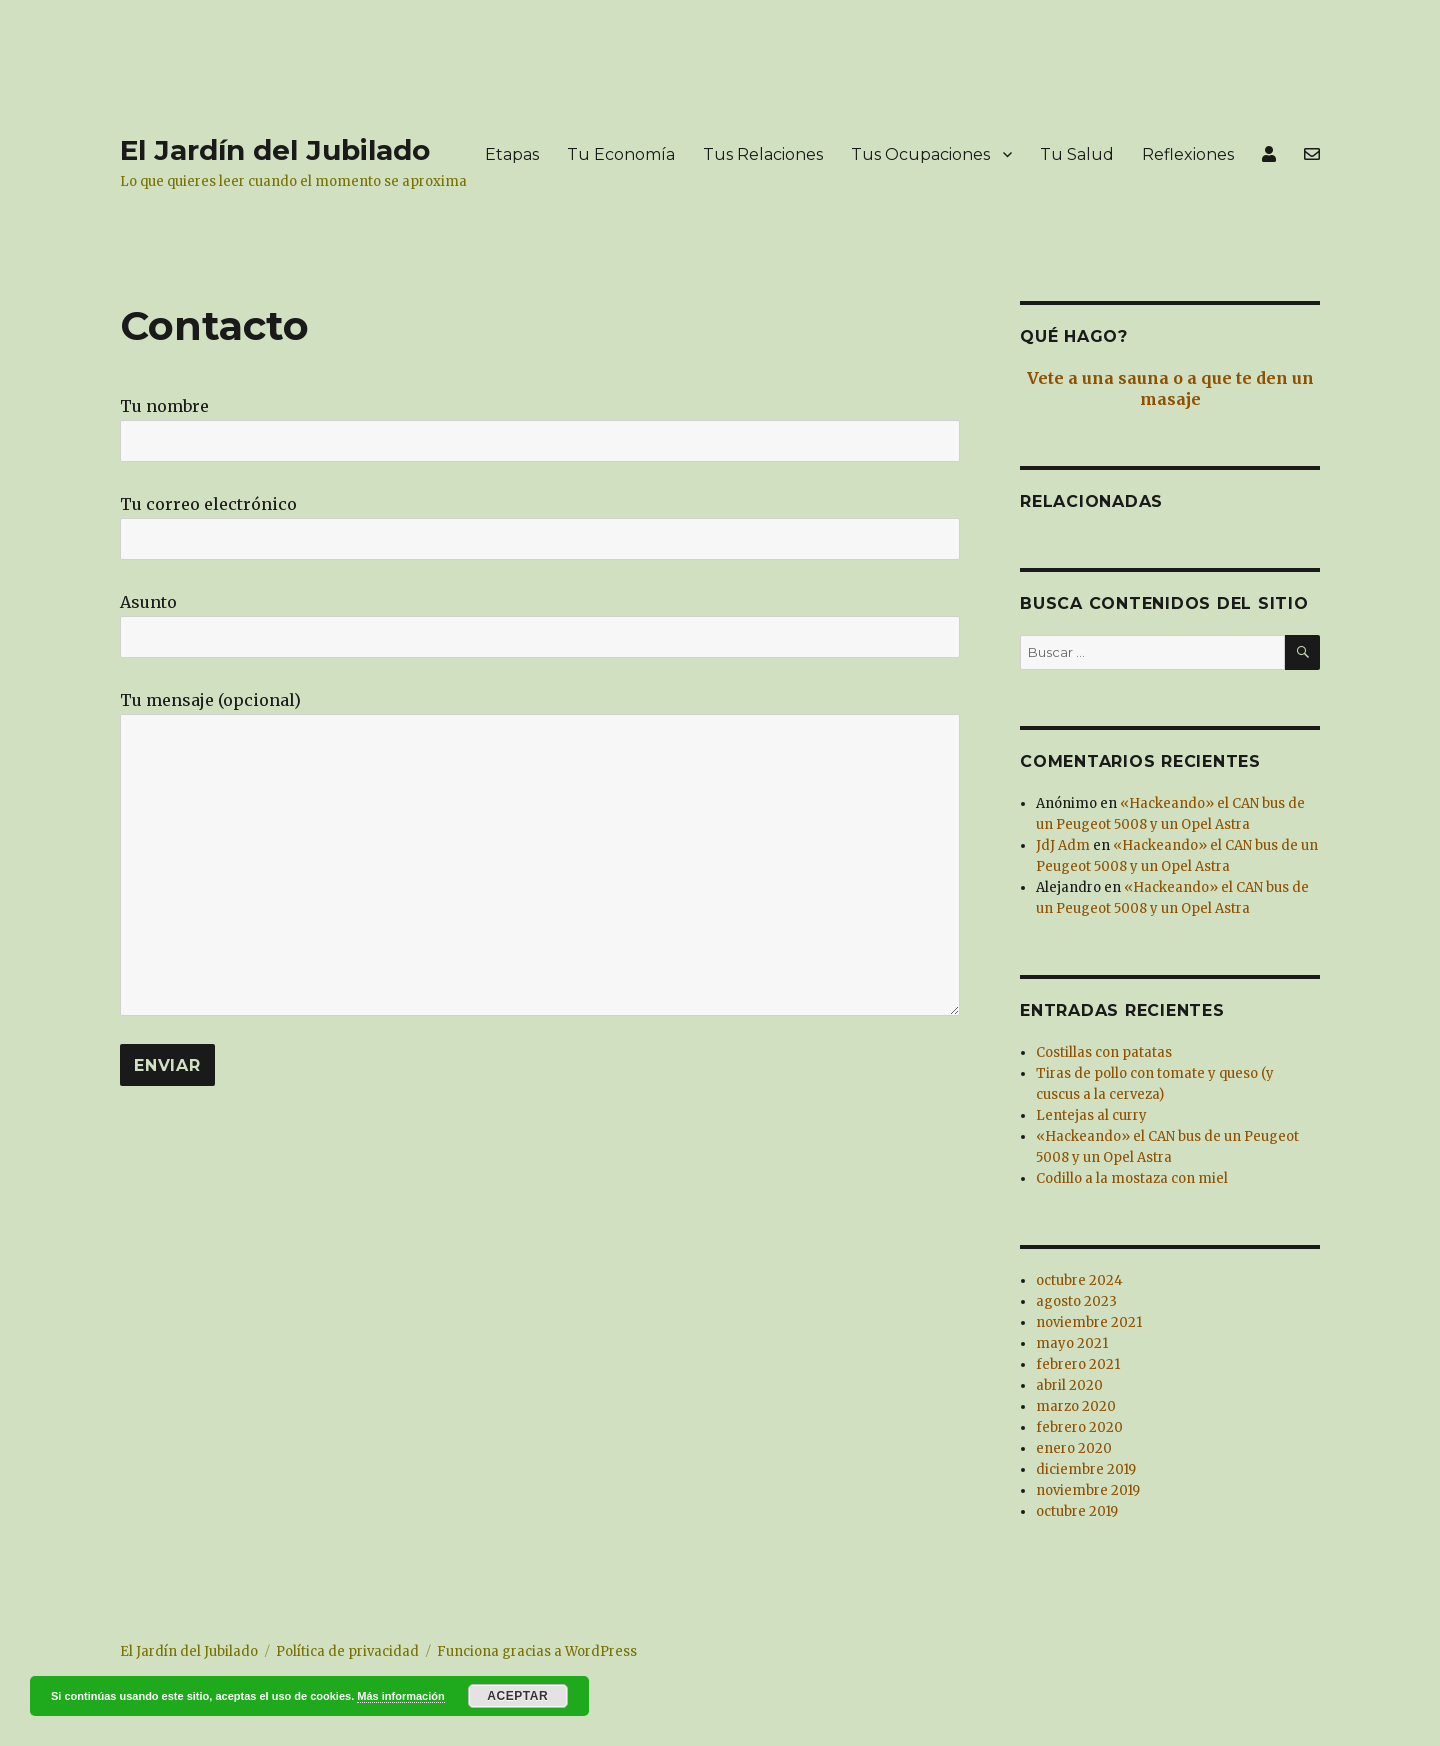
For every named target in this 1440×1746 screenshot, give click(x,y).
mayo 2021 (1072, 1343)
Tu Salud (1077, 154)
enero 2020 (1074, 1448)
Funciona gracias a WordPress (537, 1651)
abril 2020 (1069, 1385)
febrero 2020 (1079, 1427)
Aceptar (517, 1696)
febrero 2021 (1078, 1364)
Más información (400, 1696)
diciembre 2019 (1086, 1469)
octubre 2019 (1077, 1511)
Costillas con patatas (1104, 1052)
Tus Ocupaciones (920, 154)
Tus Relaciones (763, 154)
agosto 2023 (1076, 1301)
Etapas (512, 154)
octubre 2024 (1079, 1280)
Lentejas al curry (1091, 1115)
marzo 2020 (1076, 1406)
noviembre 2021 (1089, 1322)
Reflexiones (1188, 154)
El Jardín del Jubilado (275, 150)
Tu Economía (621, 154)
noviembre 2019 (1088, 1490)
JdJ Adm (1063, 845)
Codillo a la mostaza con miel (1132, 1178)
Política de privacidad (347, 1651)
